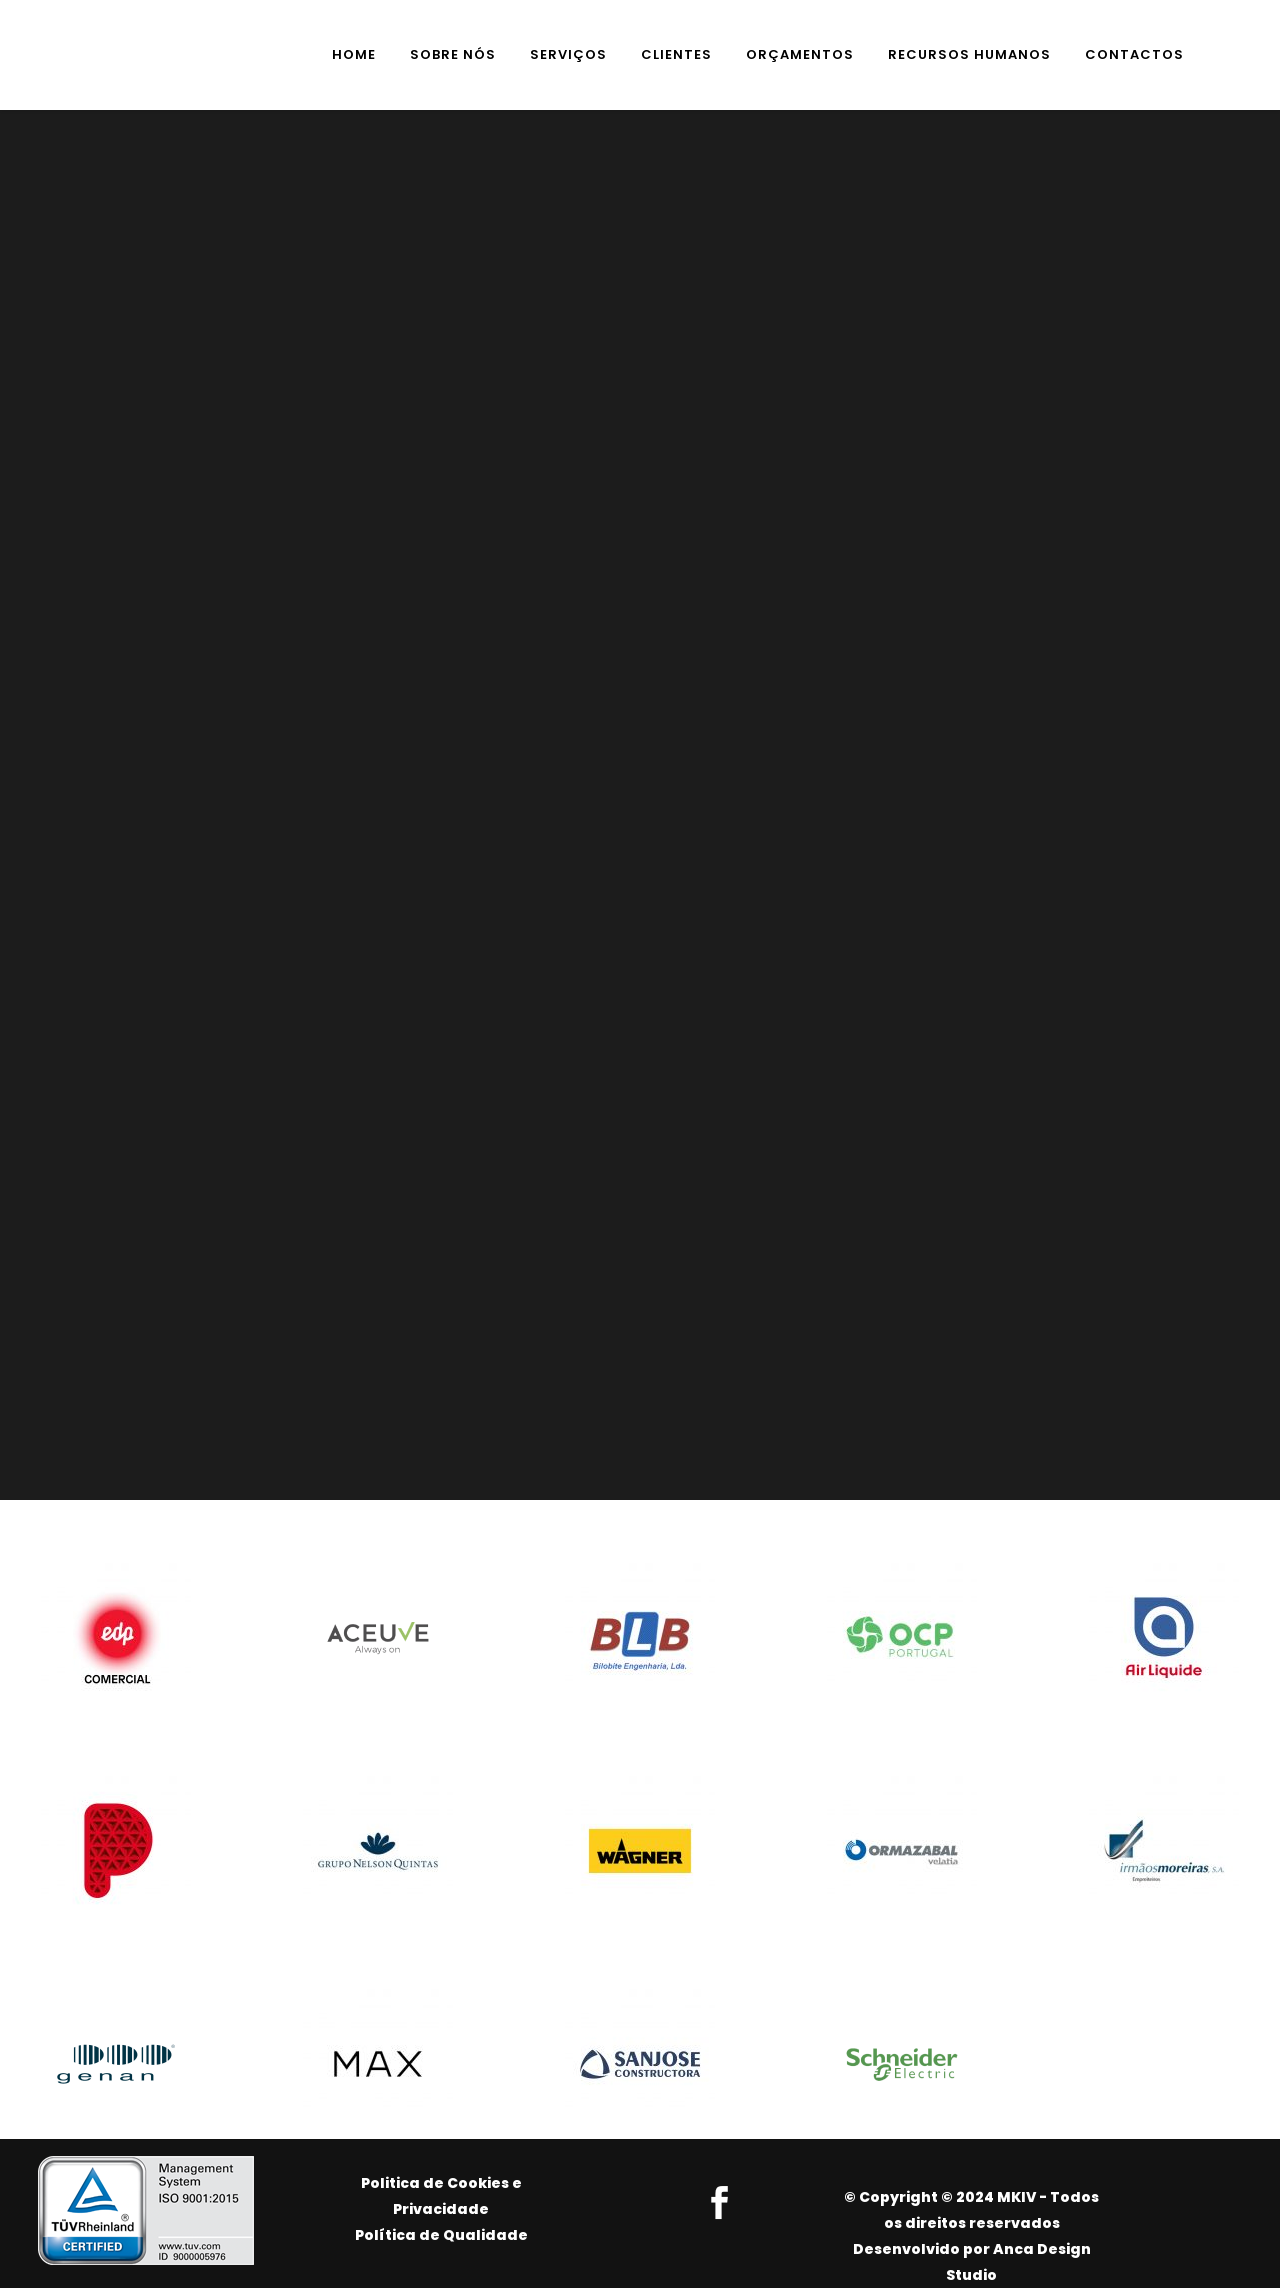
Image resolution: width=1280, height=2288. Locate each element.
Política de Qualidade (441, 2235)
